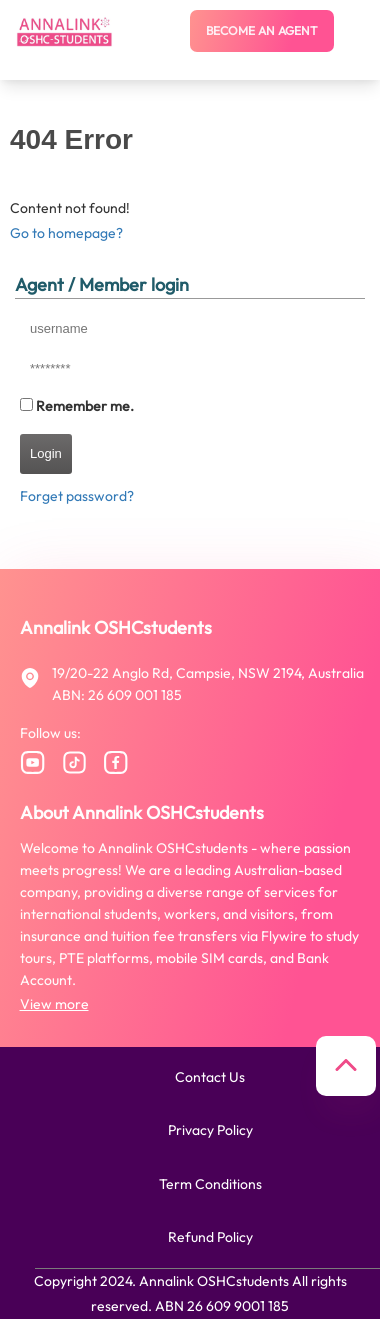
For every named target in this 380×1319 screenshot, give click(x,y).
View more (54, 1004)
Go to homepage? (66, 233)
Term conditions (210, 1184)
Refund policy (210, 1237)
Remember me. (85, 406)
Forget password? (77, 496)
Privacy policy (210, 1130)
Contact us (210, 1077)
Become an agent (262, 30)
